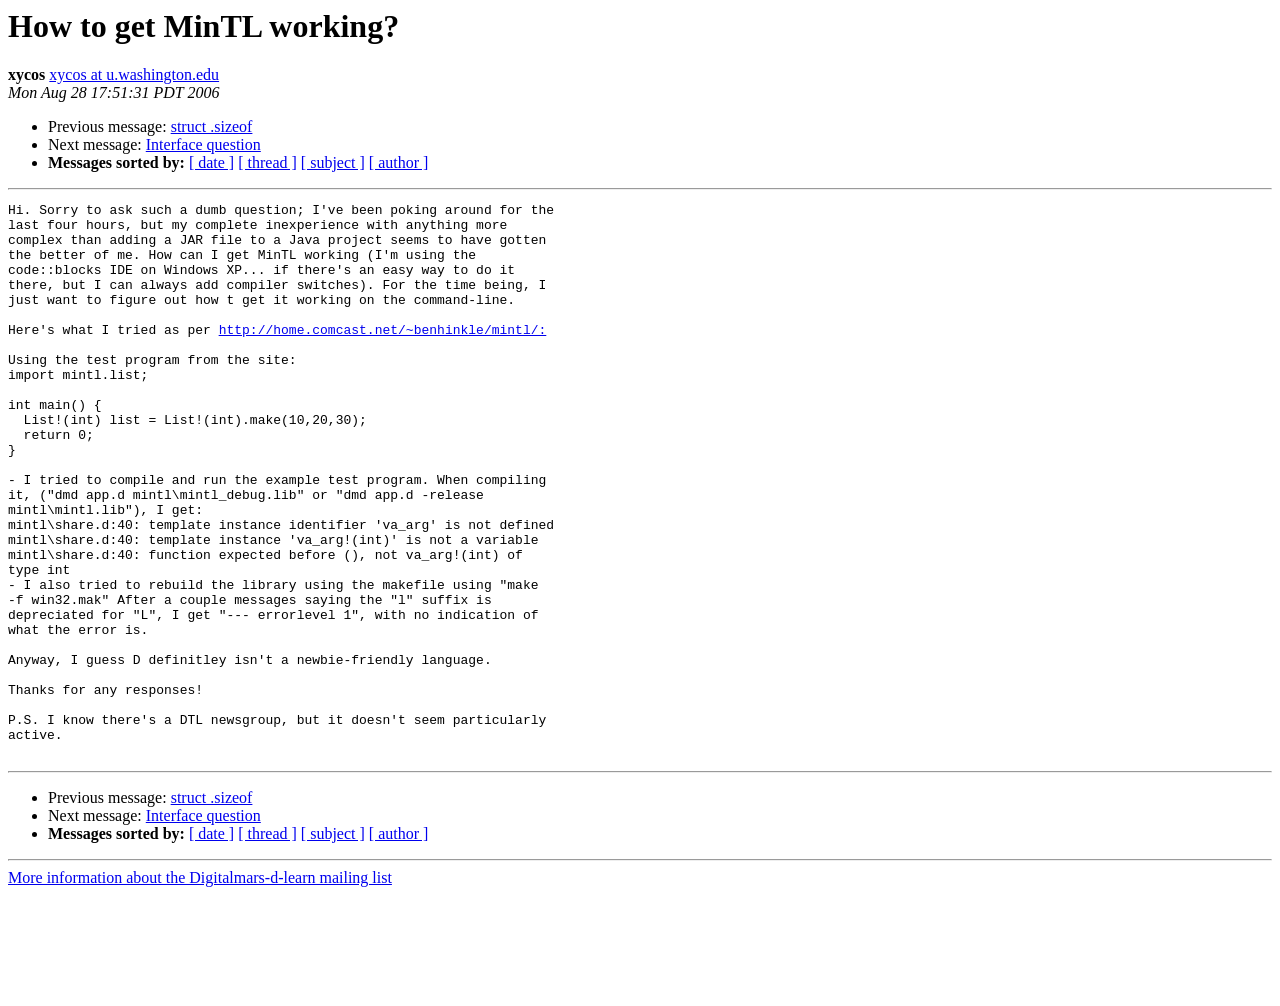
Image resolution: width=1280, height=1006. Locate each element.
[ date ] (211, 162)
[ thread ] (267, 162)
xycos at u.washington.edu (134, 74)
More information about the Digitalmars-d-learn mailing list (200, 988)
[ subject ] (333, 162)
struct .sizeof (212, 126)
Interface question (203, 144)
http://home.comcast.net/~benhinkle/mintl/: (383, 356)
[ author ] (399, 162)
